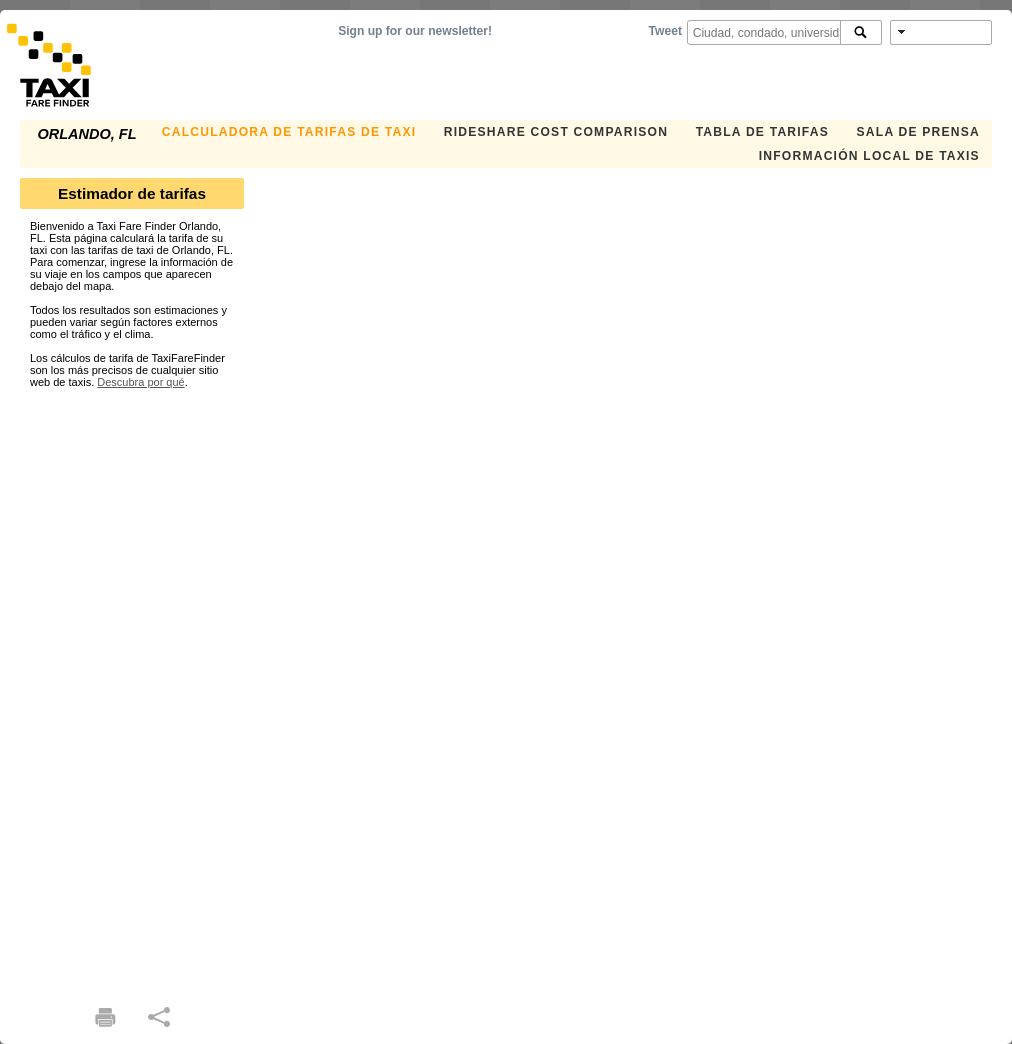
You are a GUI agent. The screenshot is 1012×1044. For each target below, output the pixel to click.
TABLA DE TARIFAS (762, 132)
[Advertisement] (132, 688)
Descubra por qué (140, 382)
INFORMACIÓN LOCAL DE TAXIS (869, 156)
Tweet (665, 31)
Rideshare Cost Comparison (556, 132)
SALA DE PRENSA (918, 132)
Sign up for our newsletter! (415, 31)
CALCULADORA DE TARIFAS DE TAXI (289, 132)
